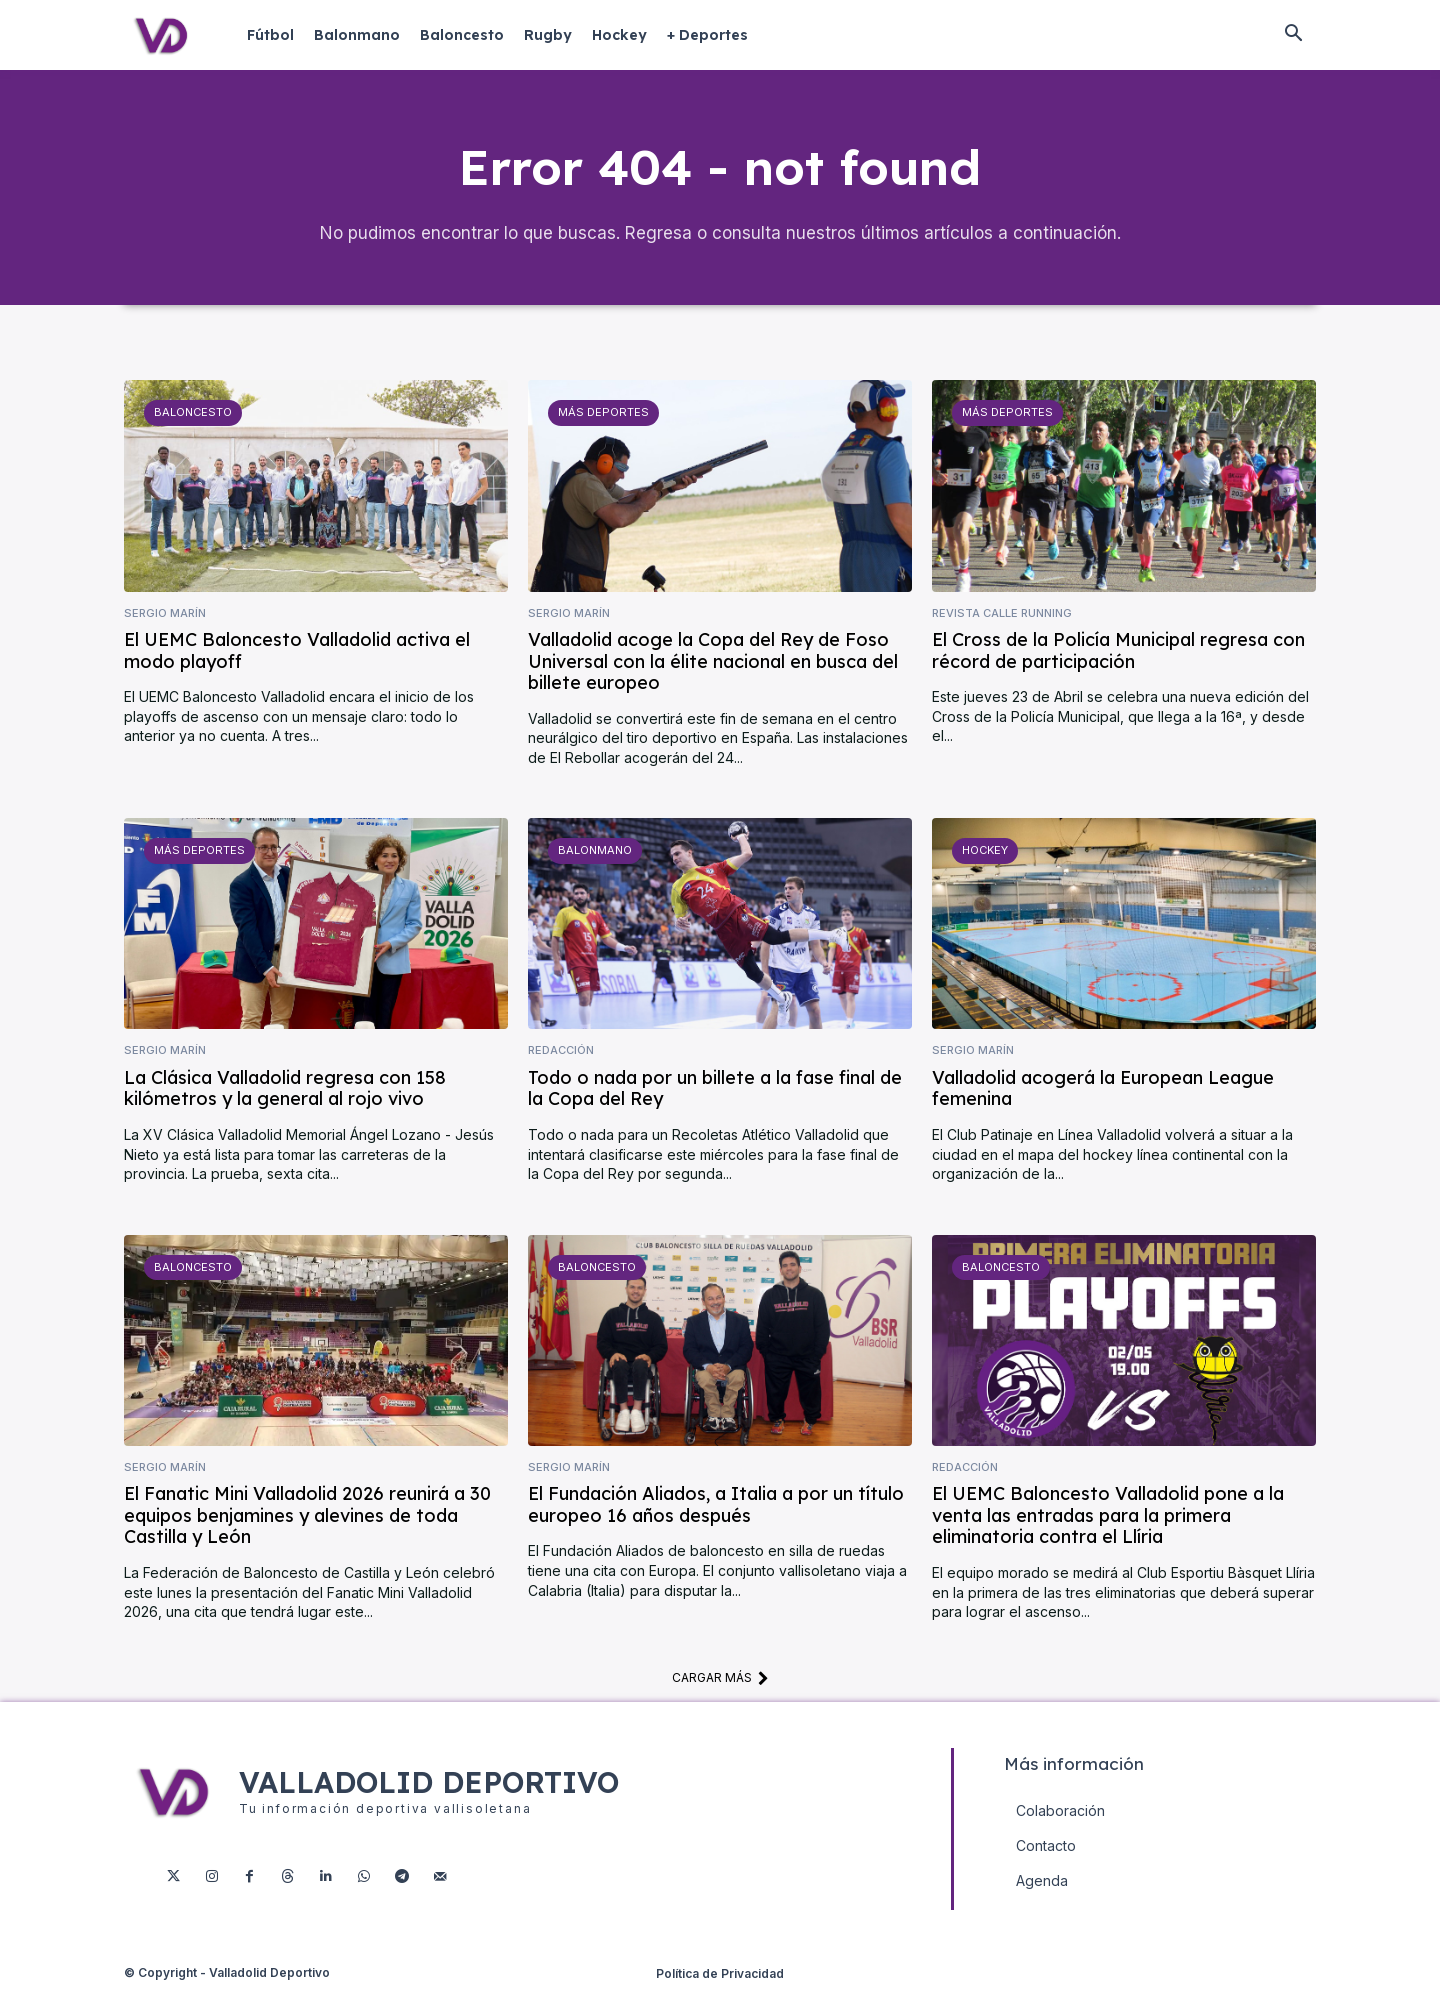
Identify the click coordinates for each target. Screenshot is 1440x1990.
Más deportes (602, 414)
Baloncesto (193, 414)
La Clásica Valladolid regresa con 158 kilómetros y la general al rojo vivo (285, 1090)
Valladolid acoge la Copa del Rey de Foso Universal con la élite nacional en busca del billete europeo (713, 663)
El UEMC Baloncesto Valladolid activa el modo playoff (297, 652)
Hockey (985, 852)
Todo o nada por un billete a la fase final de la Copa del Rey (715, 1090)
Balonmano (595, 852)
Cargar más (720, 1679)
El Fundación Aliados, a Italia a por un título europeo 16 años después (716, 1506)
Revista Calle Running (1002, 614)
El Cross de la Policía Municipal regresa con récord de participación (1118, 652)
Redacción (561, 1052)
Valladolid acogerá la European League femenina (1103, 1090)
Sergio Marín (165, 614)
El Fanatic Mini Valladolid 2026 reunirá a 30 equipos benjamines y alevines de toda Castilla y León (307, 1517)
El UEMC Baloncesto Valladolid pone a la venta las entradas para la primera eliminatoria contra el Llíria (1108, 1517)
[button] (1293, 35)
